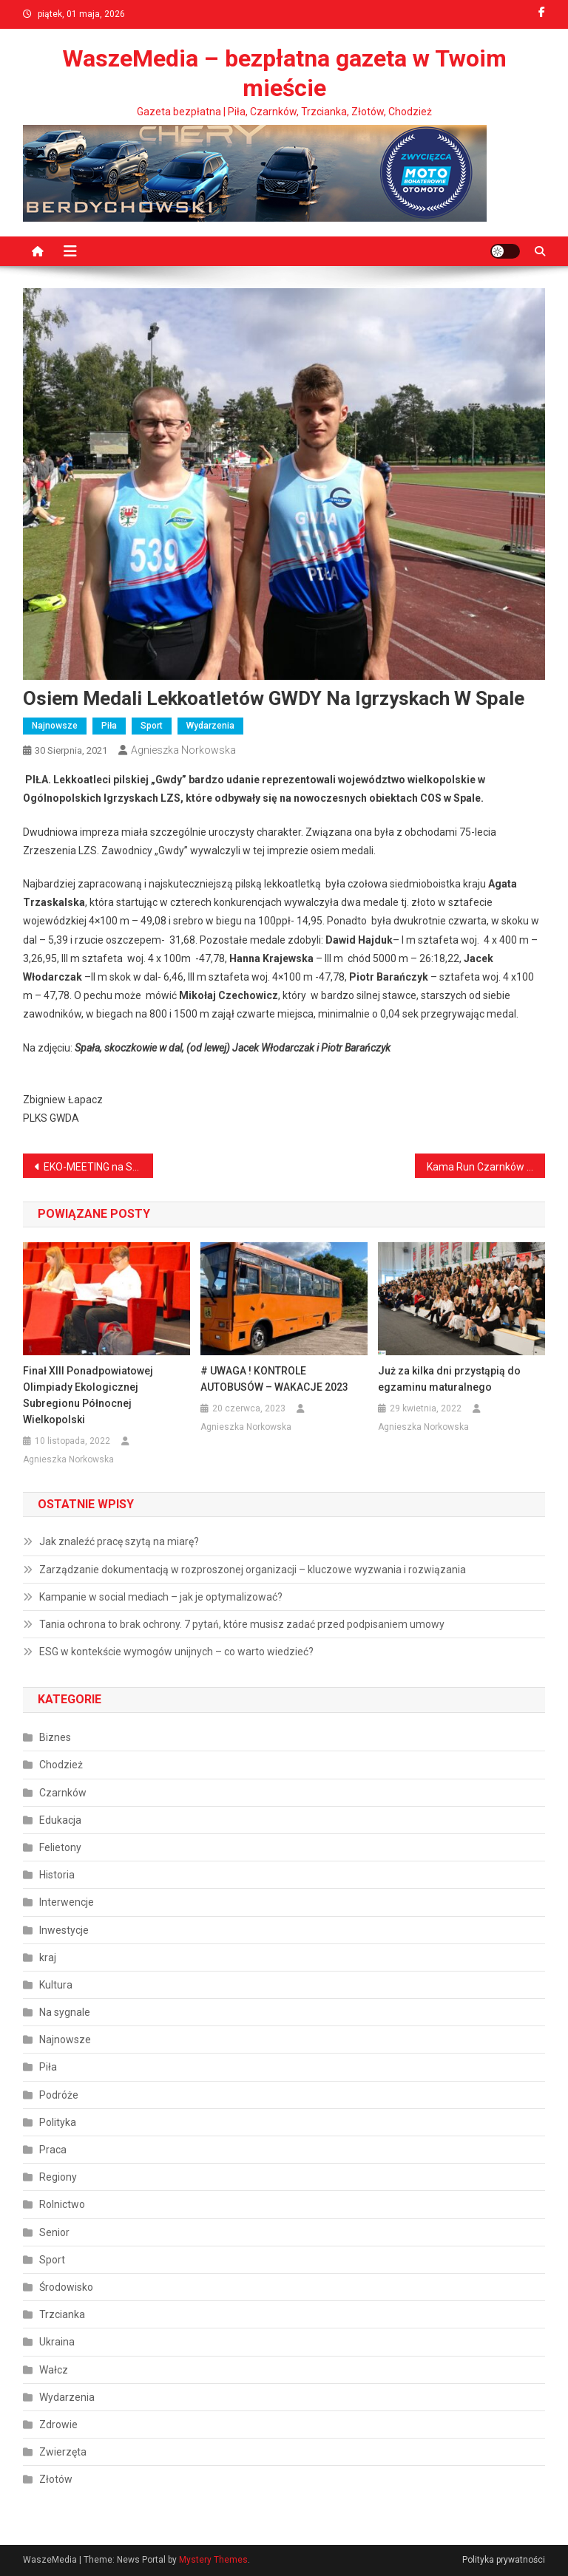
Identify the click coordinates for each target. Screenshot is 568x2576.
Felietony (60, 1847)
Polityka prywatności (503, 2560)
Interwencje (66, 1902)
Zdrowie (58, 2424)
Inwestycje (64, 1930)
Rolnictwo (62, 2204)
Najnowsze (55, 725)
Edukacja (60, 1820)
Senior (54, 2232)
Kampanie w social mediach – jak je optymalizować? (161, 1597)
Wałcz (53, 2370)
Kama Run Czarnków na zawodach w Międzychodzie (486, 1167)
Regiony (58, 2177)
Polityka (57, 2122)
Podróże (58, 2095)
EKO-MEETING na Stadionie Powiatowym (99, 1167)
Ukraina (57, 2342)
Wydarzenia (210, 725)
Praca (53, 2150)
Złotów (55, 2479)
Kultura (55, 1985)
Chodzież (61, 1765)
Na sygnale (64, 2012)
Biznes (55, 1737)
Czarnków (63, 1793)
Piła (109, 725)
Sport (152, 725)
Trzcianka (62, 2314)
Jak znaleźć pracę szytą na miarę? (119, 1541)
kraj (47, 1957)
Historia (57, 1875)
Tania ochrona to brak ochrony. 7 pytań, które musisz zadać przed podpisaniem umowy (241, 1624)
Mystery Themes (213, 2560)
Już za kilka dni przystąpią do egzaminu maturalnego (449, 1379)
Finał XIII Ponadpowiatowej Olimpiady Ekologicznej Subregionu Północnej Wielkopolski (88, 1395)
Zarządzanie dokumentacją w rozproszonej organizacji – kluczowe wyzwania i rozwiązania (252, 1569)
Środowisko (66, 2287)
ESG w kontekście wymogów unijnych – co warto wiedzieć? (176, 1651)
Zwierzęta (63, 2452)
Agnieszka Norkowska (183, 750)
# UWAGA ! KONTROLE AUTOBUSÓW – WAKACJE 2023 (274, 1379)
